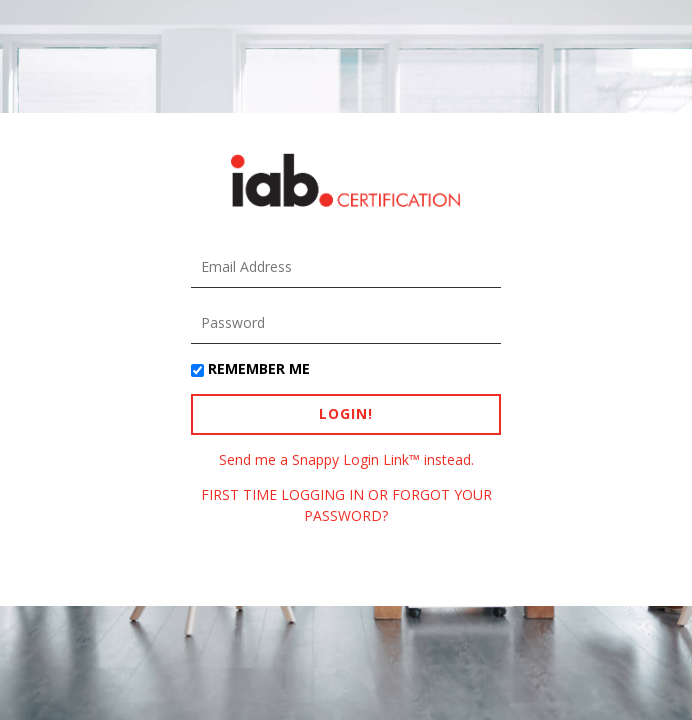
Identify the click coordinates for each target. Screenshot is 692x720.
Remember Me (259, 368)
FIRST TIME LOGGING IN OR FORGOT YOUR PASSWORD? (346, 504)
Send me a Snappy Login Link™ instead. (346, 459)
